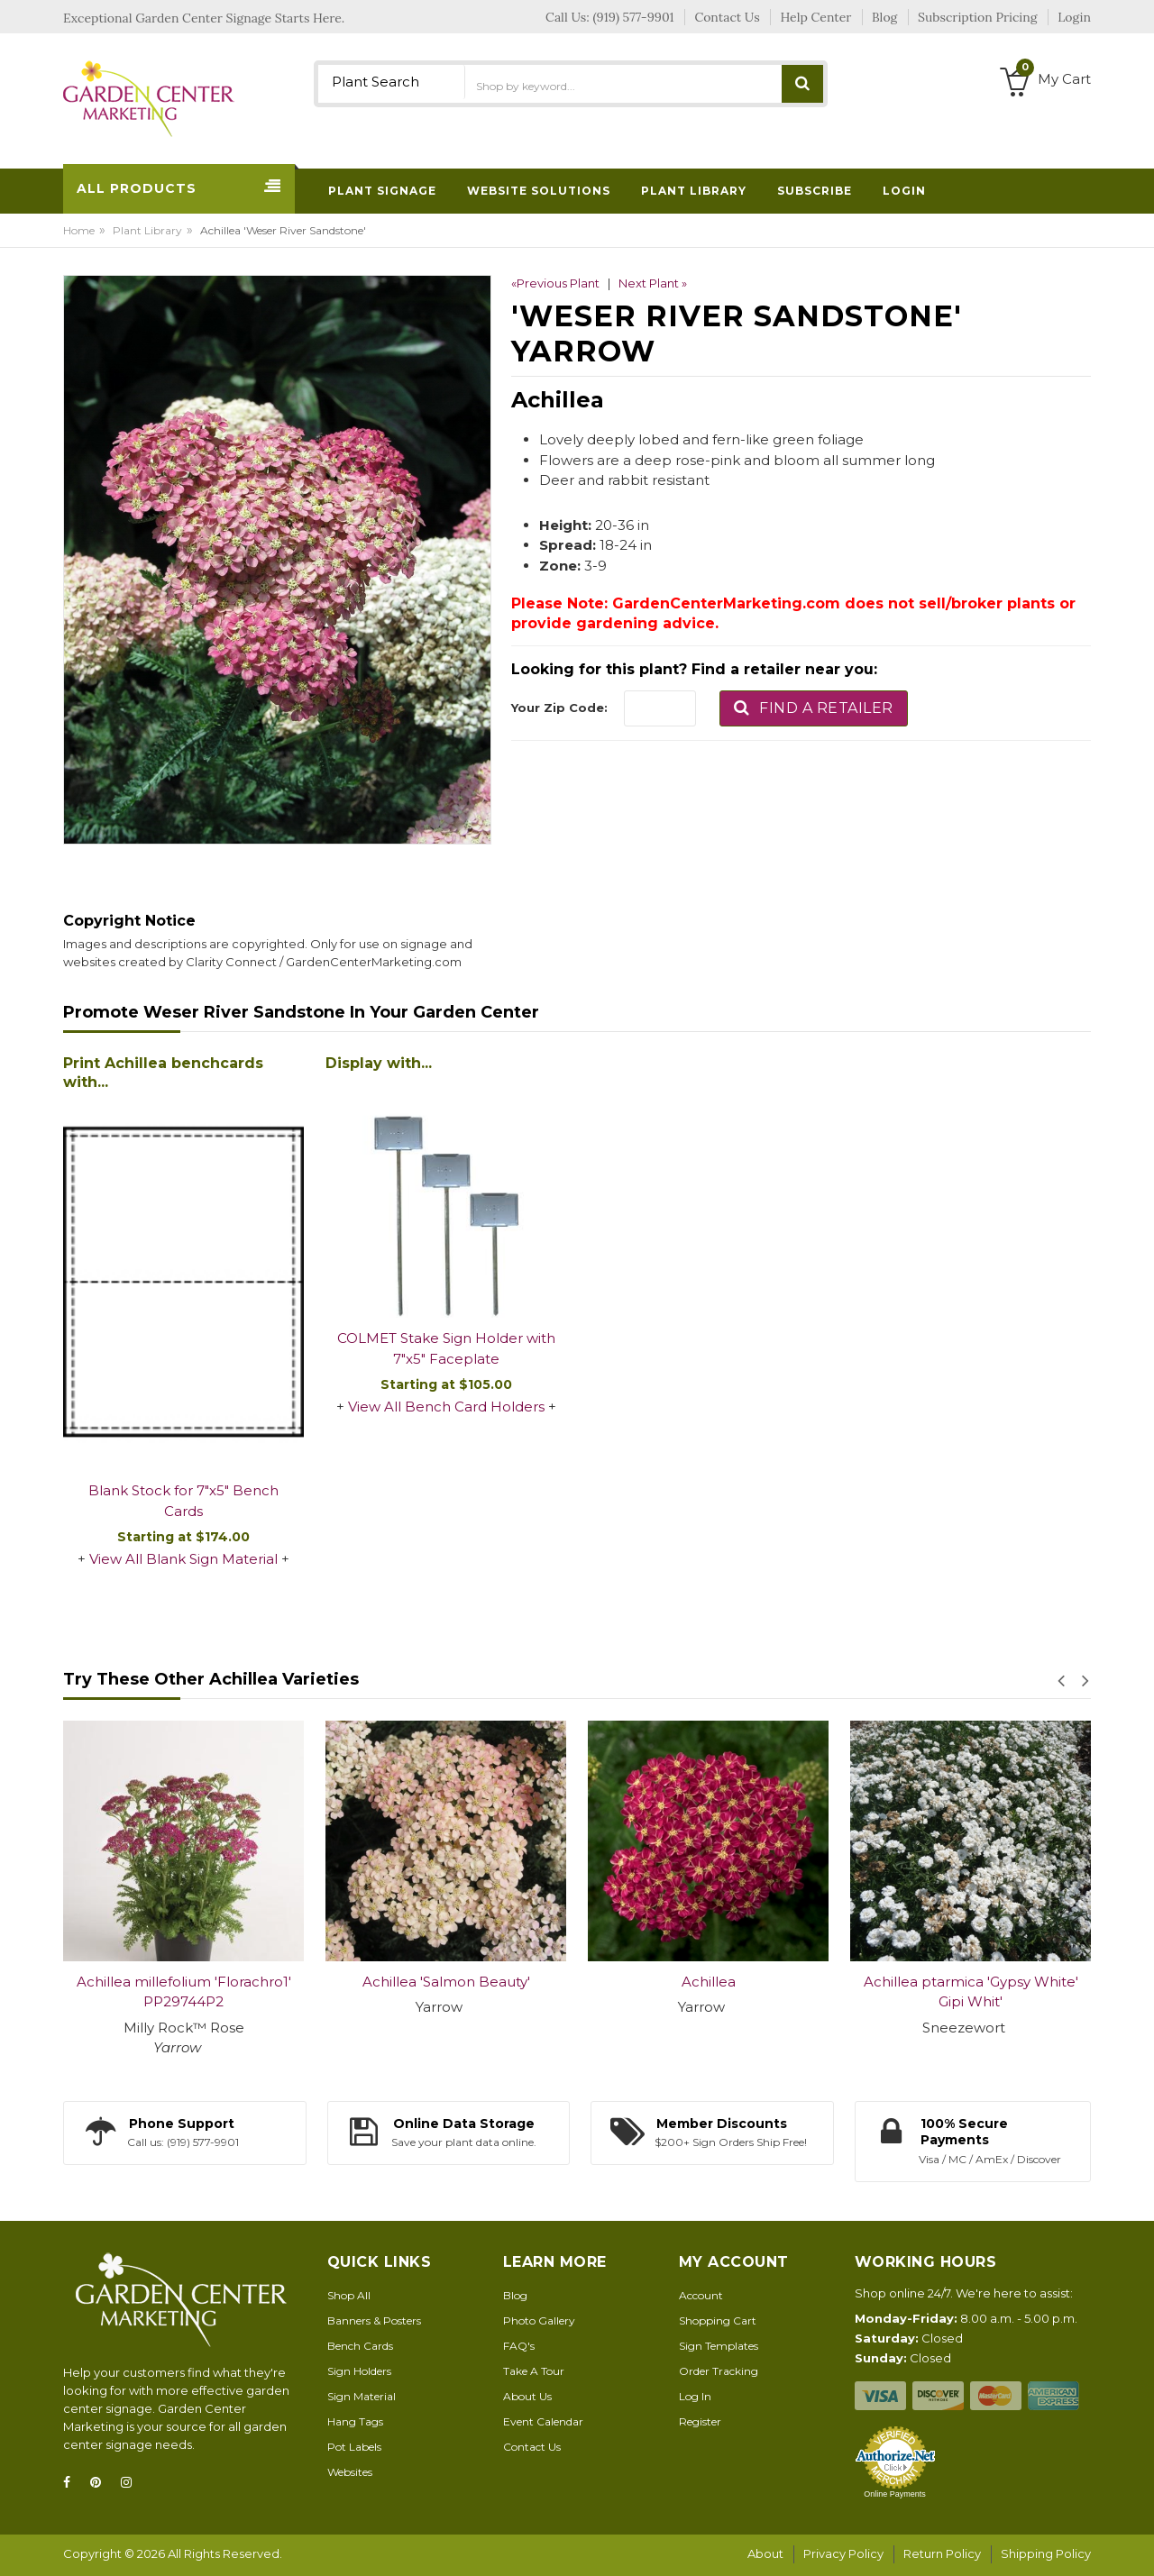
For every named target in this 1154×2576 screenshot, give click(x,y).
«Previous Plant (555, 283)
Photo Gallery (539, 2320)
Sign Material (361, 2396)
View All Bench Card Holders (446, 1406)
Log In (695, 2396)
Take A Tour (533, 2371)
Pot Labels (354, 2446)
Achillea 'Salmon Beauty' (446, 1981)
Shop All (349, 2295)
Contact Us (532, 2446)
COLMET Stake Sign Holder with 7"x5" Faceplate (446, 1348)
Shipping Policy (1046, 2553)
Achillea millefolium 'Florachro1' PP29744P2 (184, 1992)
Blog (515, 2295)
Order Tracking (718, 2371)
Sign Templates (718, 2345)
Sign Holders (359, 2371)
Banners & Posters (374, 2320)
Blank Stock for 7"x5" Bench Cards (183, 1501)
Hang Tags (355, 2421)
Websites (349, 2472)
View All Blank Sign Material (183, 1558)
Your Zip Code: (559, 707)
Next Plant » (652, 283)
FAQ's (519, 2345)
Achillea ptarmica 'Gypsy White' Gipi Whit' (971, 1992)
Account (701, 2295)
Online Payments (895, 2493)
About (765, 2553)
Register (700, 2421)
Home (79, 230)
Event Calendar (543, 2421)
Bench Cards (360, 2345)
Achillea (709, 1981)
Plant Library (147, 230)
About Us (527, 2396)
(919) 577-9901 (633, 17)
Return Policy (942, 2553)
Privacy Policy (843, 2553)
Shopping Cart (717, 2320)
